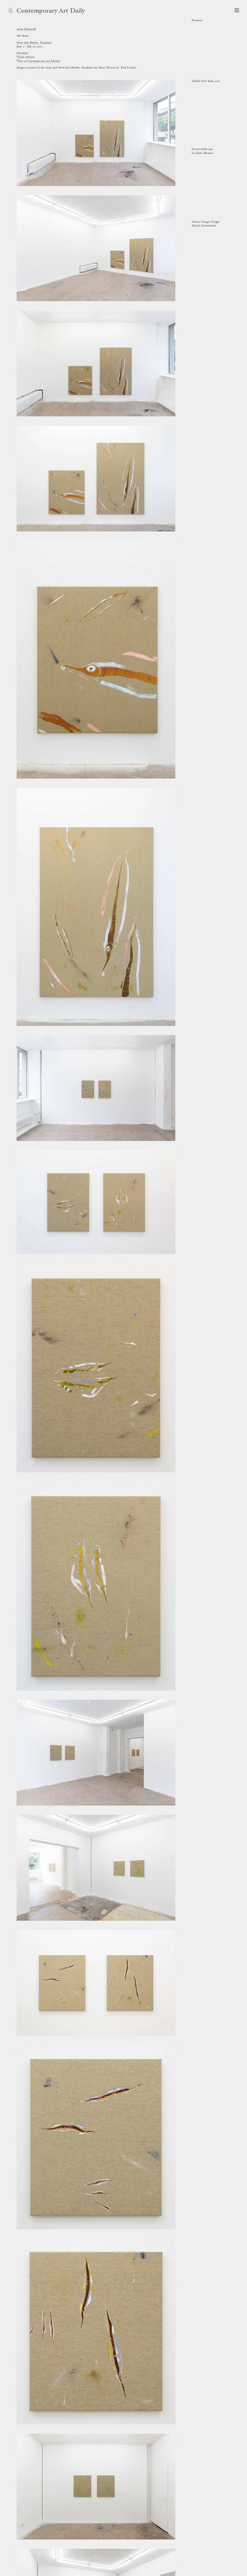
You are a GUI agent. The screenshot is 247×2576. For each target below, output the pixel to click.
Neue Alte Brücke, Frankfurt (34, 43)
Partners (197, 20)
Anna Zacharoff (26, 29)
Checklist (22, 53)
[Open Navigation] (237, 10)
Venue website (26, 57)
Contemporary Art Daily (51, 11)
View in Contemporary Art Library (38, 61)
